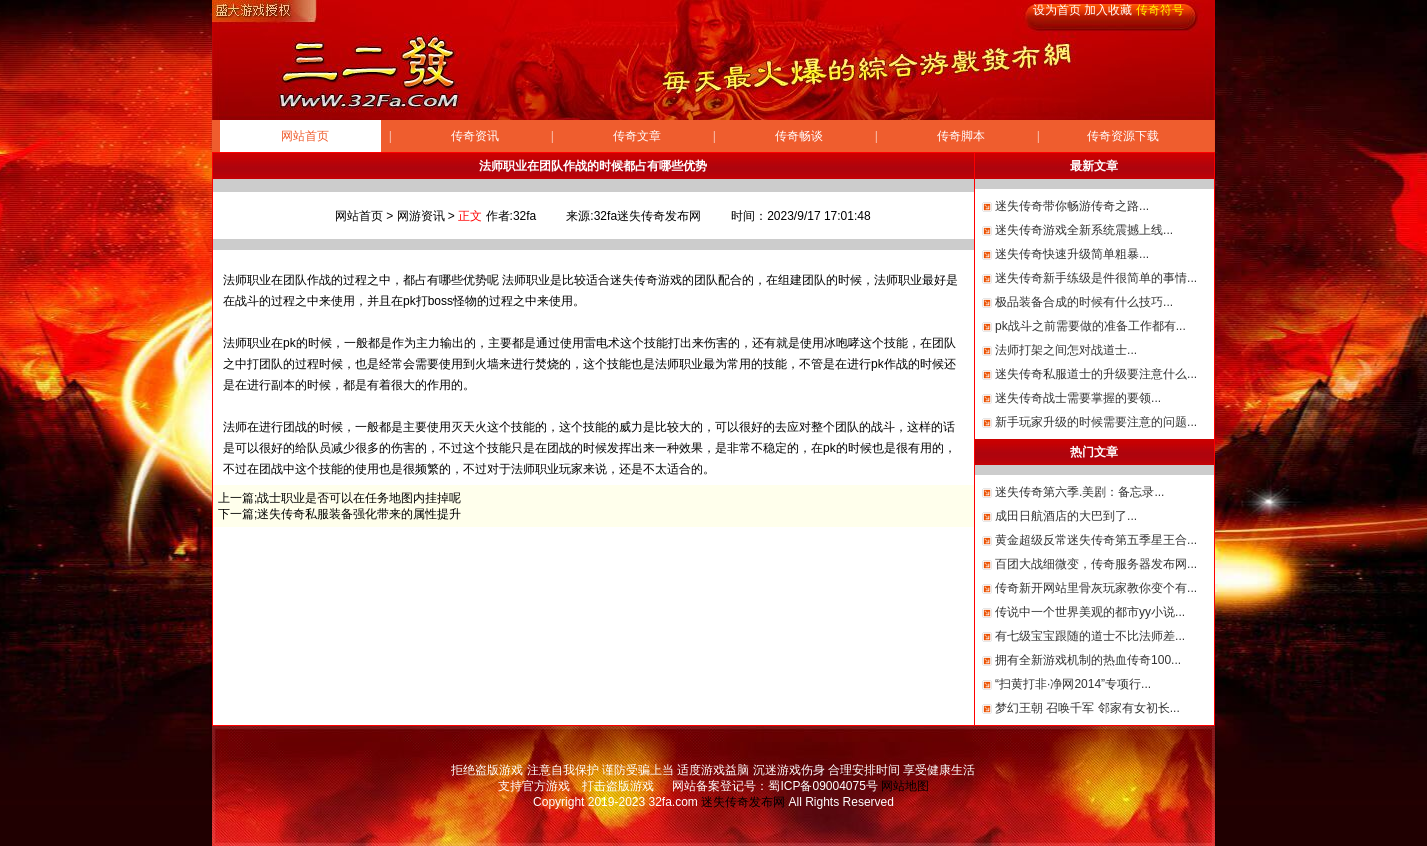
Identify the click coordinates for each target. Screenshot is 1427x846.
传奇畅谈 (799, 136)
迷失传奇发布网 (743, 802)
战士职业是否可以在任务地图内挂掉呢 (359, 498)
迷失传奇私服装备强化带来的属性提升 (359, 514)
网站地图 (905, 786)
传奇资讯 (475, 136)
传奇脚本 (961, 136)
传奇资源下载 (1123, 136)
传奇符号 (1160, 10)
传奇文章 (637, 136)
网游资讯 (421, 216)
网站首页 (305, 136)
